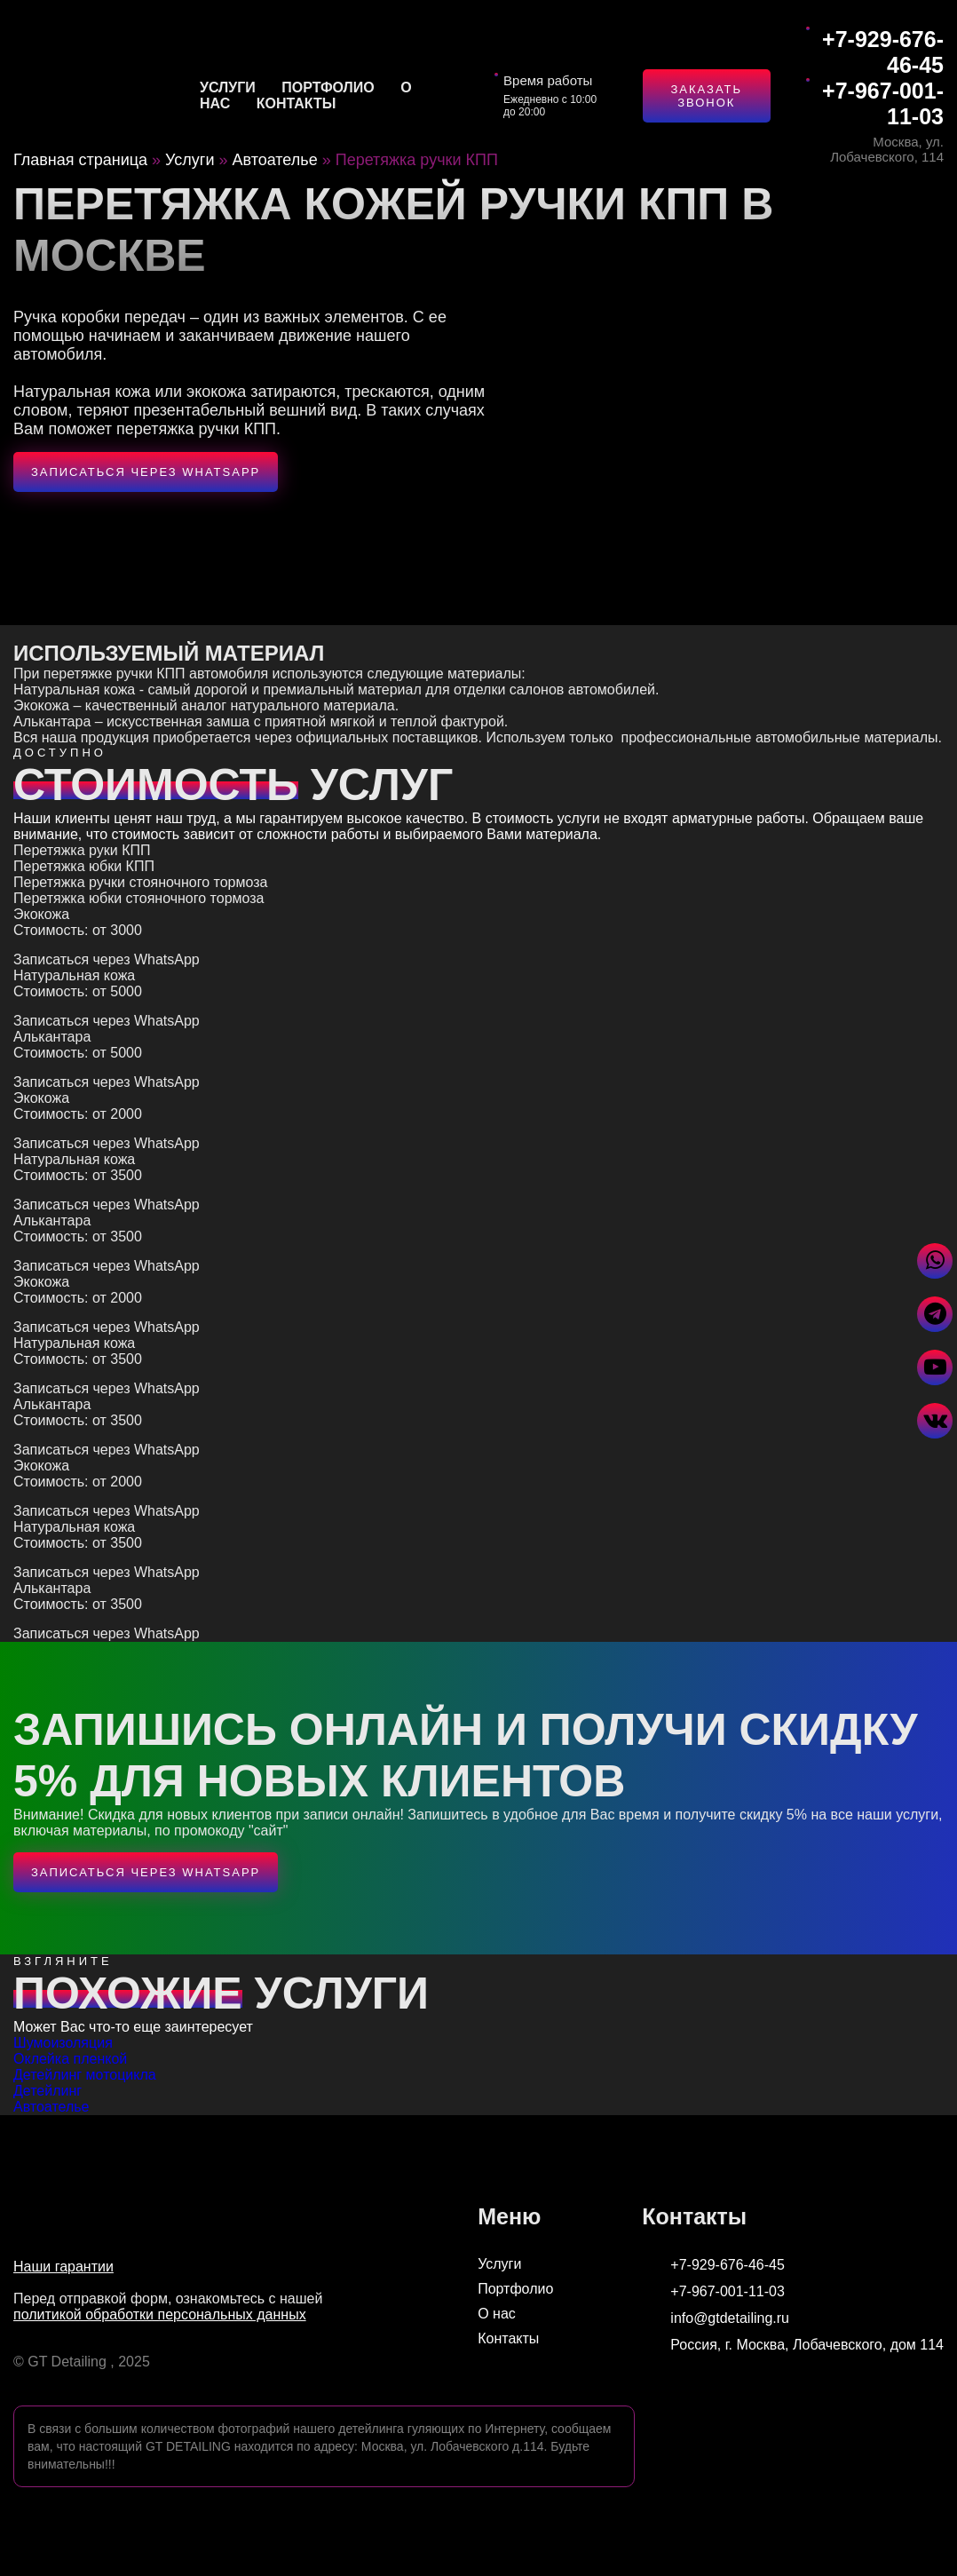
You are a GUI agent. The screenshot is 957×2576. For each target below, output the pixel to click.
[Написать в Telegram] (935, 1314)
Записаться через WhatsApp (145, 472)
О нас (497, 2313)
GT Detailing (67, 2361)
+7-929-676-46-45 (883, 52)
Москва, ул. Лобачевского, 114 (887, 149)
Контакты (296, 103)
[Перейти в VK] (935, 1421)
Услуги (228, 87)
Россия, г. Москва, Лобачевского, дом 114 (793, 2345)
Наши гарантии (63, 2266)
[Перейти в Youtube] (935, 1367)
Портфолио (327, 87)
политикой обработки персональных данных (159, 2314)
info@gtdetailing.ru (715, 2318)
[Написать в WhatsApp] (935, 1261)
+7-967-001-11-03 (883, 103)
